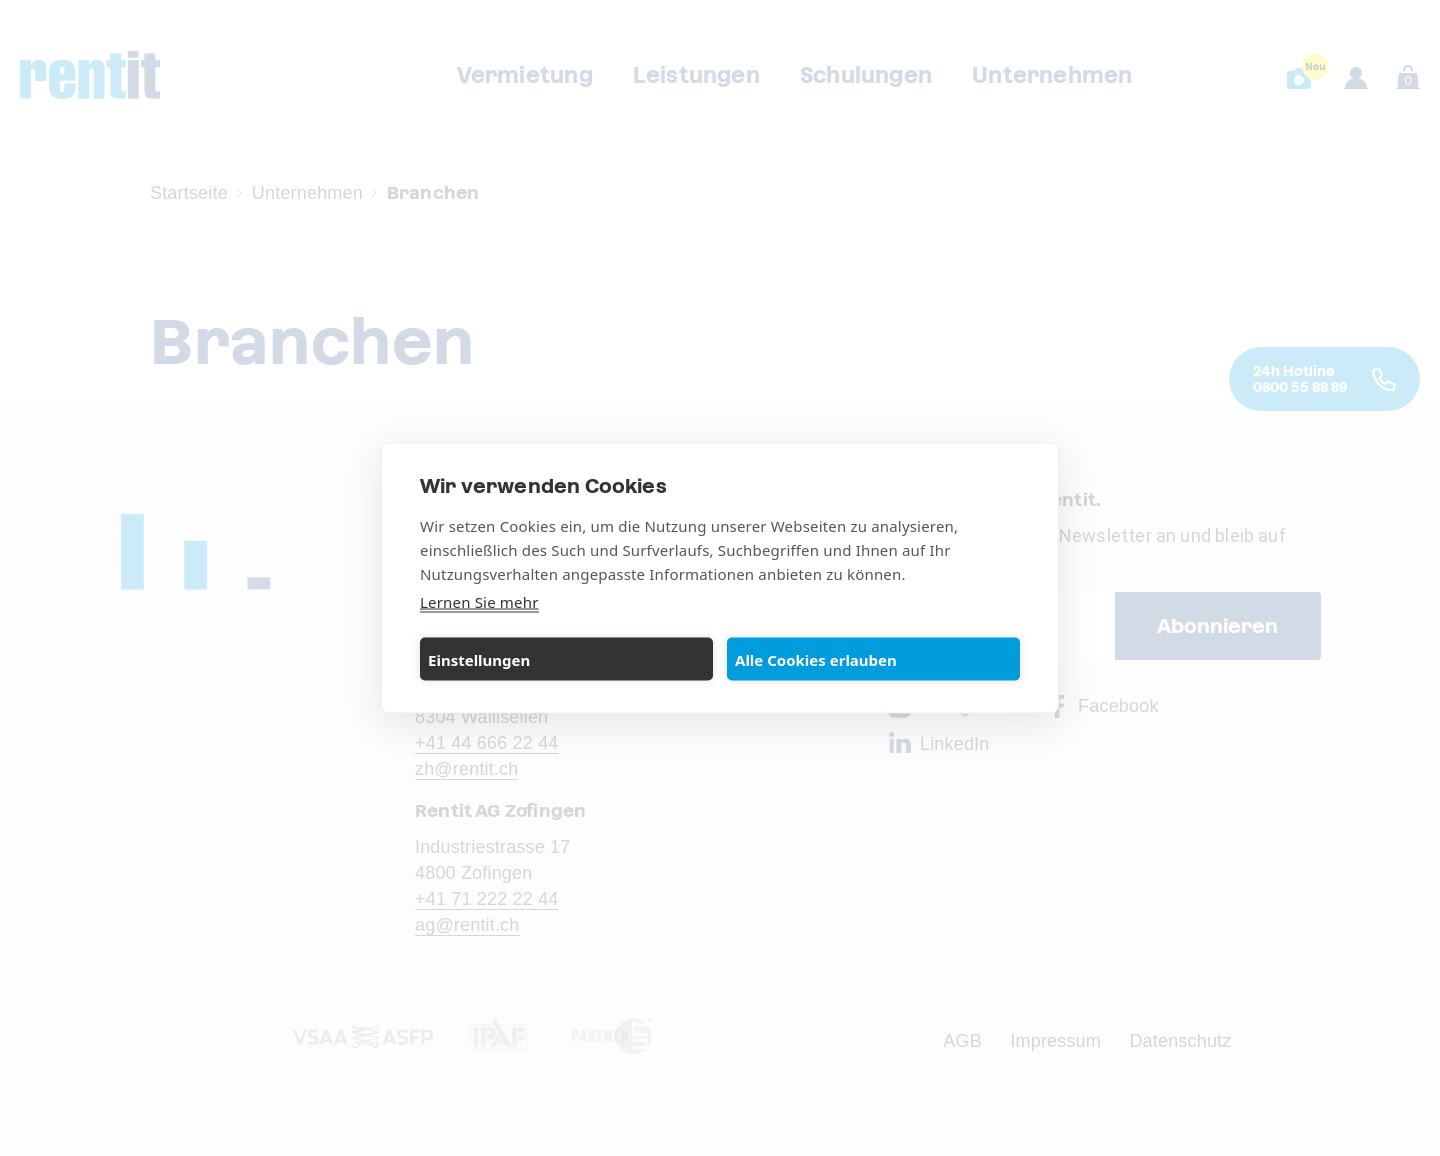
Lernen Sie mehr (479, 602)
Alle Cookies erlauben (816, 659)
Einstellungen (479, 659)
